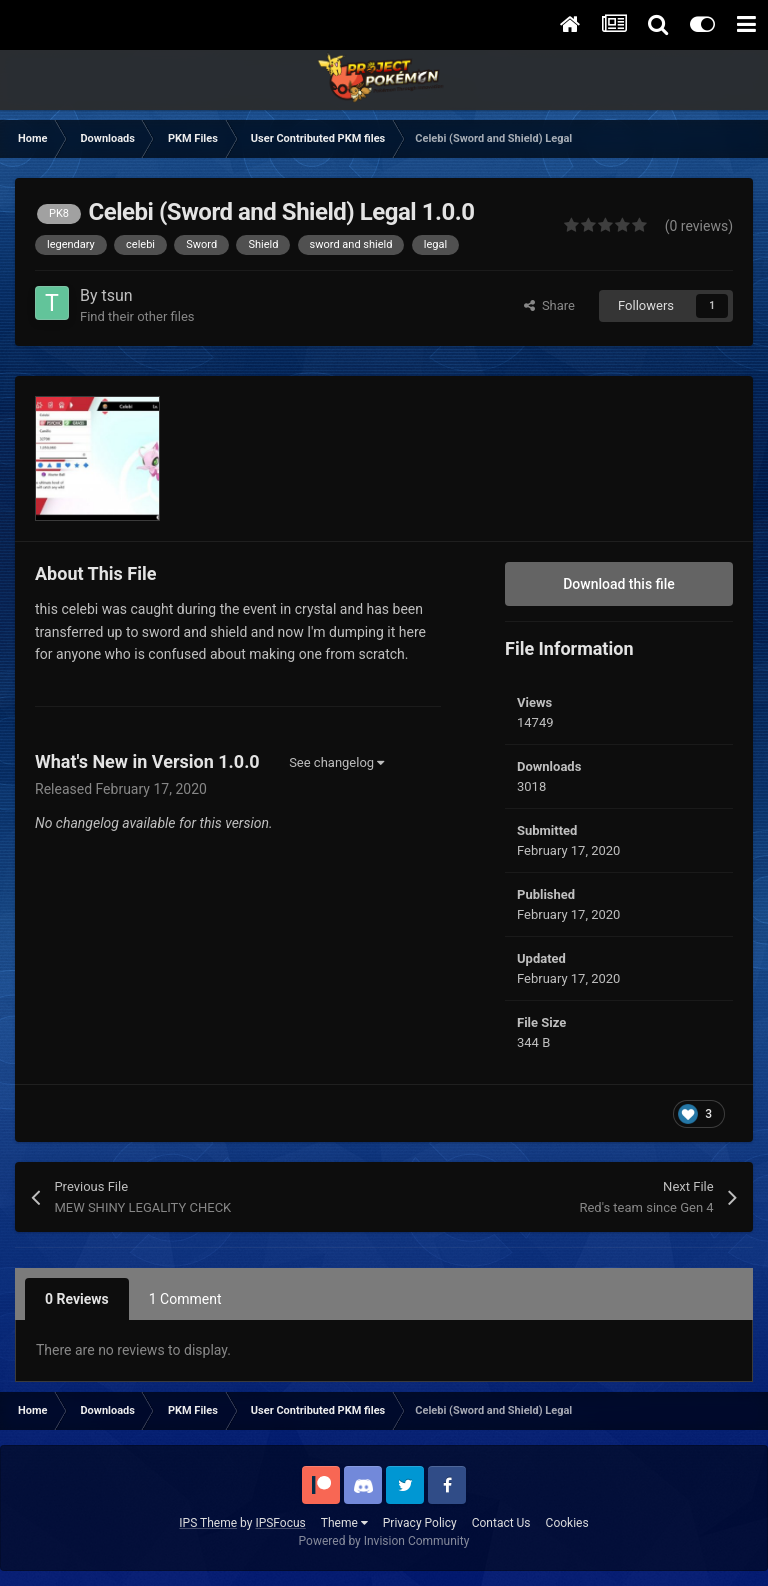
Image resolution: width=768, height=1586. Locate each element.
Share (549, 305)
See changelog (336, 762)
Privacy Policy (420, 1523)
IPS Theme (208, 1523)
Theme (344, 1523)
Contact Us (501, 1523)
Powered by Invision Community (384, 1541)
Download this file (619, 584)
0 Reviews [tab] (77, 1299)
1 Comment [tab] (185, 1299)
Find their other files (137, 316)
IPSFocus (280, 1523)
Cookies (567, 1523)
